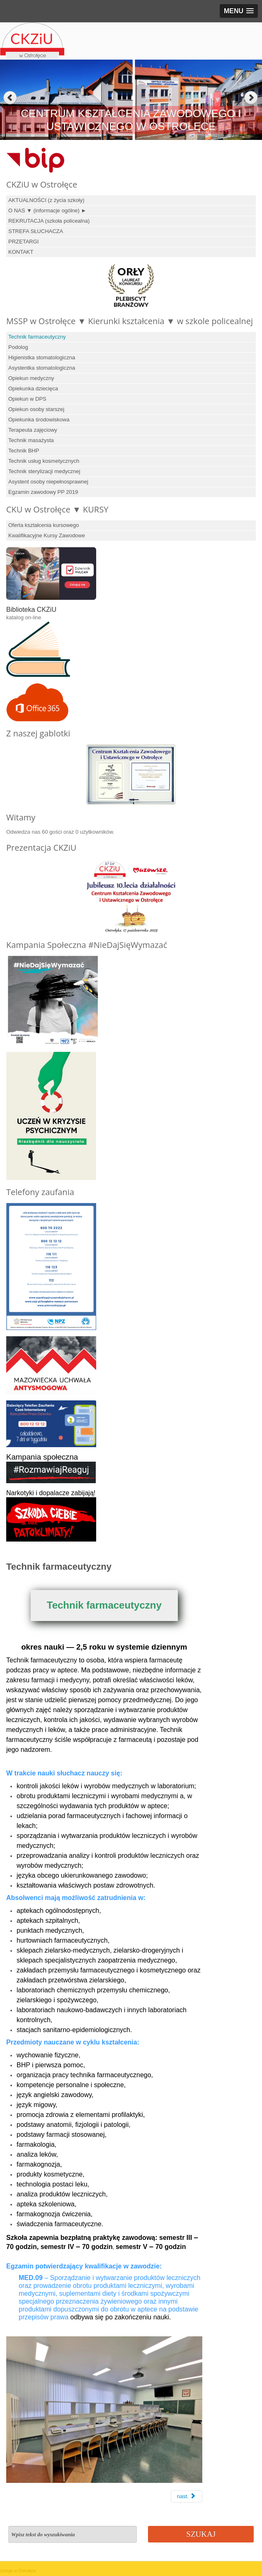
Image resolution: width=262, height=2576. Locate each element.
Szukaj (201, 2534)
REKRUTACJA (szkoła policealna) (49, 221)
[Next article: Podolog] (186, 2496)
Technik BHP (23, 450)
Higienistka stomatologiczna (41, 357)
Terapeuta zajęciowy (32, 430)
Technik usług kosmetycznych (43, 461)
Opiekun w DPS (27, 399)
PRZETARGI (23, 241)
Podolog (18, 347)
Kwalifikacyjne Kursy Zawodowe (46, 535)
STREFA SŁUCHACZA (35, 231)
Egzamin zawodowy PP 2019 (43, 492)
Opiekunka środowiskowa (38, 419)
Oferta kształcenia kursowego (43, 525)
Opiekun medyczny (31, 378)
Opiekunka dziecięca (33, 388)
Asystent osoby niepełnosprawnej (48, 482)
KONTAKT (20, 252)
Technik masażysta (31, 440)
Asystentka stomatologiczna (41, 368)
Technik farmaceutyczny (37, 337)
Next (252, 98)
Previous (10, 98)
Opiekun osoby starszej (36, 409)
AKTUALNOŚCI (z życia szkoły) (46, 200)
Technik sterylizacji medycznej (44, 471)
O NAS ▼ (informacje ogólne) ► (47, 210)
